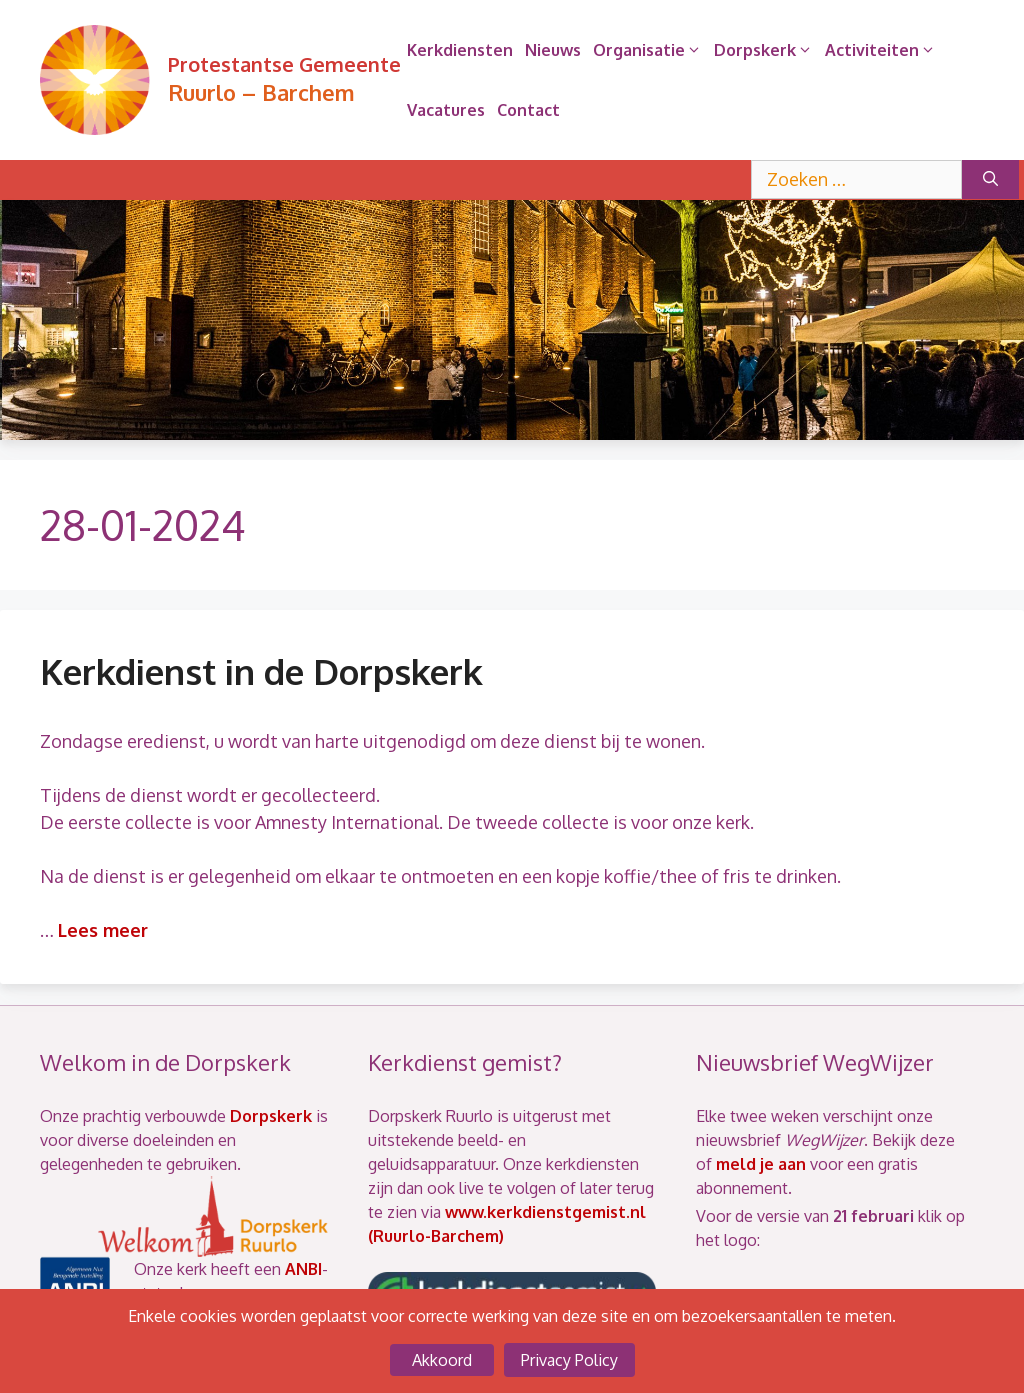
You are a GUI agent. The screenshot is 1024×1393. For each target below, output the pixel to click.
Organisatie (650, 50)
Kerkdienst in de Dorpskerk (261, 671)
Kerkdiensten (460, 50)
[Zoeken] (990, 179)
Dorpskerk (766, 50)
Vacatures (446, 110)
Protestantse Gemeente (284, 64)
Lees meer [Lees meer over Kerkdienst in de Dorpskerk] (103, 930)
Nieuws (553, 50)
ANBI (303, 1269)
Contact (528, 110)
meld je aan (761, 1164)
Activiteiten (883, 50)
